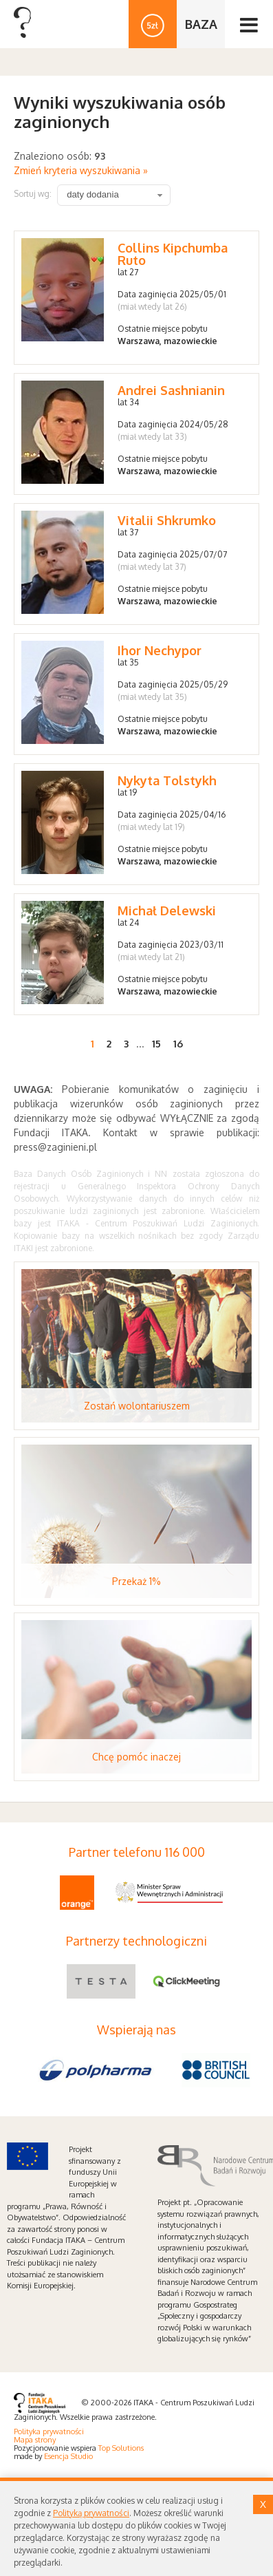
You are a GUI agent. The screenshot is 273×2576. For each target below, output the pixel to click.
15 (156, 1044)
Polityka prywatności (49, 2431)
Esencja (56, 2456)
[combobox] (114, 195)
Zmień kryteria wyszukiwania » (81, 170)
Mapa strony (35, 2440)
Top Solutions (121, 2448)
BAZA (201, 24)
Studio (82, 2456)
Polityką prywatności (91, 2513)
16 (178, 1044)
